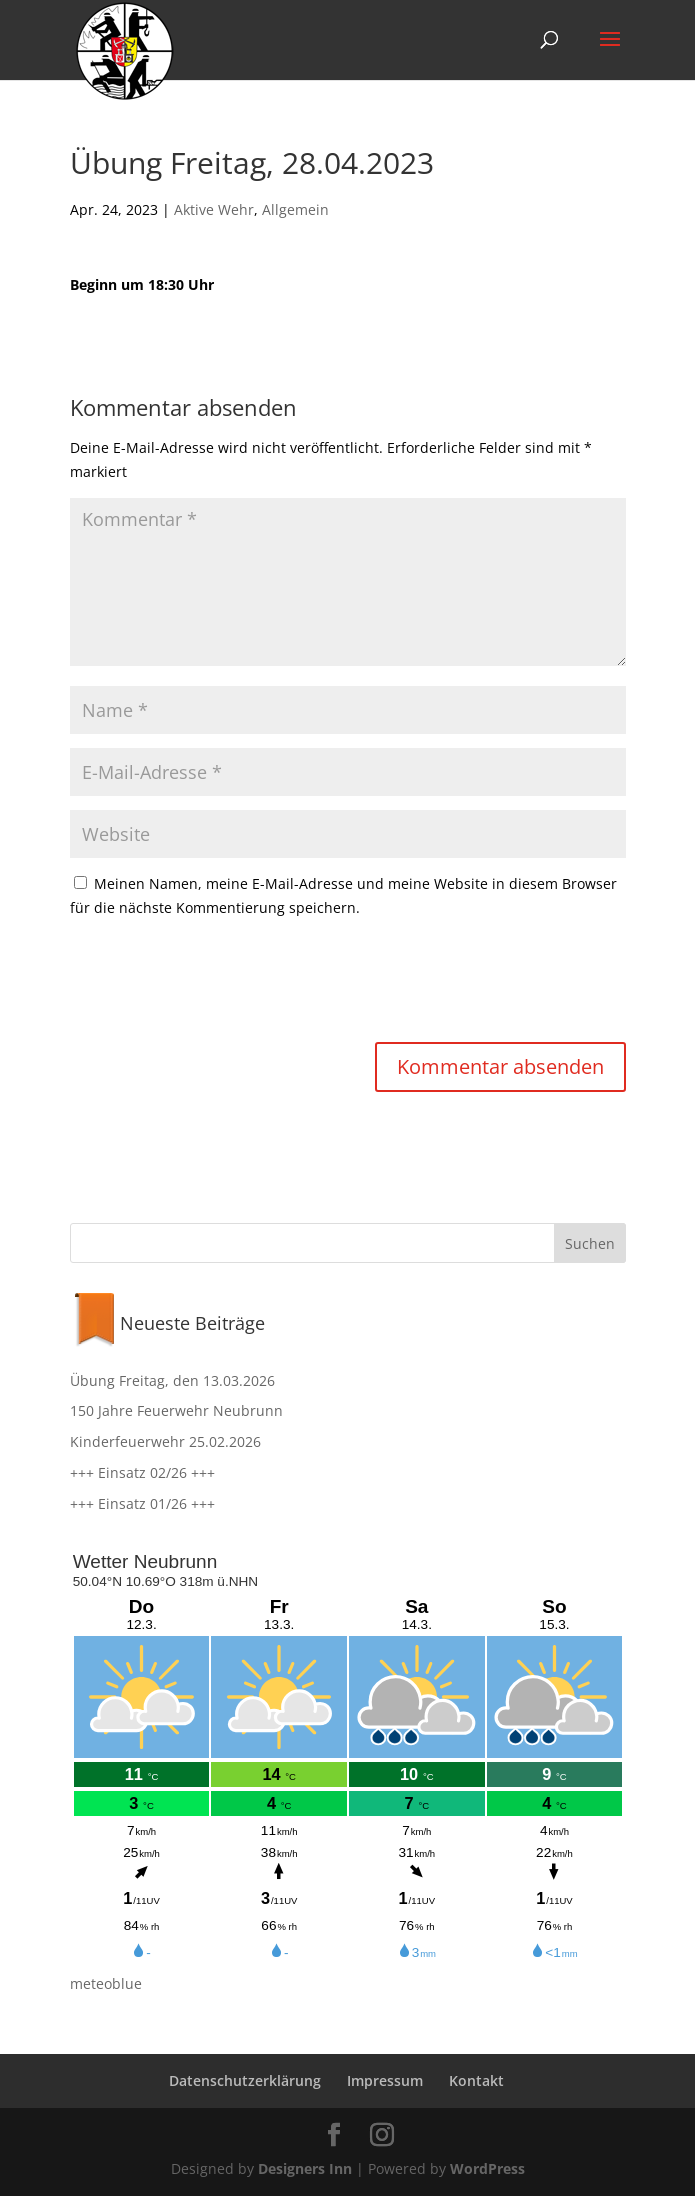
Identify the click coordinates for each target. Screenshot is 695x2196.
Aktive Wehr (214, 209)
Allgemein (295, 209)
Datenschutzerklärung (245, 2080)
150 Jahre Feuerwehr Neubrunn (176, 1410)
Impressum (385, 2080)
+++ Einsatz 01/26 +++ (142, 1503)
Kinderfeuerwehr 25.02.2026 (165, 1441)
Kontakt (476, 2080)
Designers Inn (305, 2168)
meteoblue (106, 1983)
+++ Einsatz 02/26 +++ (142, 1472)
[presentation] (222, 983)
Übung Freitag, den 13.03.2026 (172, 1380)
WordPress (487, 2168)
